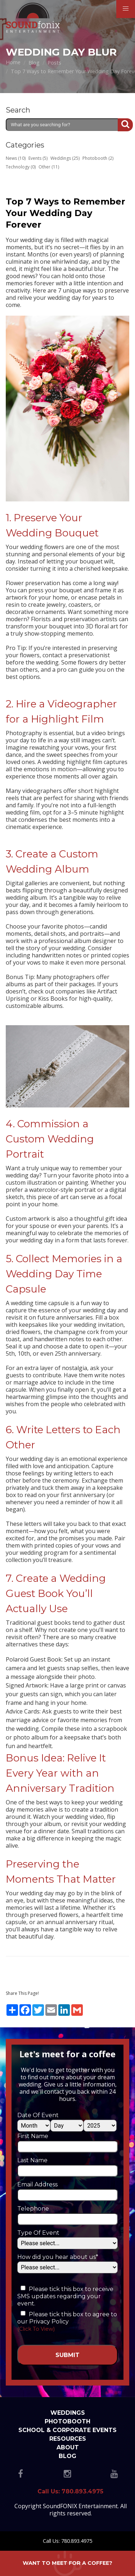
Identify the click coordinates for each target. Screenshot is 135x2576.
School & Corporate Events (67, 2430)
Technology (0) (21, 167)
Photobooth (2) (97, 158)
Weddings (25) (65, 158)
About (68, 2447)
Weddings (67, 2412)
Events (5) (38, 158)
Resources (67, 2438)
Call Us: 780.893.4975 (67, 2540)
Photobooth (67, 2421)
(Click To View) (36, 2329)
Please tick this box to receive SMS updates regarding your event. (65, 2296)
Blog (67, 2456)
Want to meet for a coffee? (67, 2563)
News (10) (16, 158)
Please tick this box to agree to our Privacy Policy (67, 2318)
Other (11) (49, 167)
